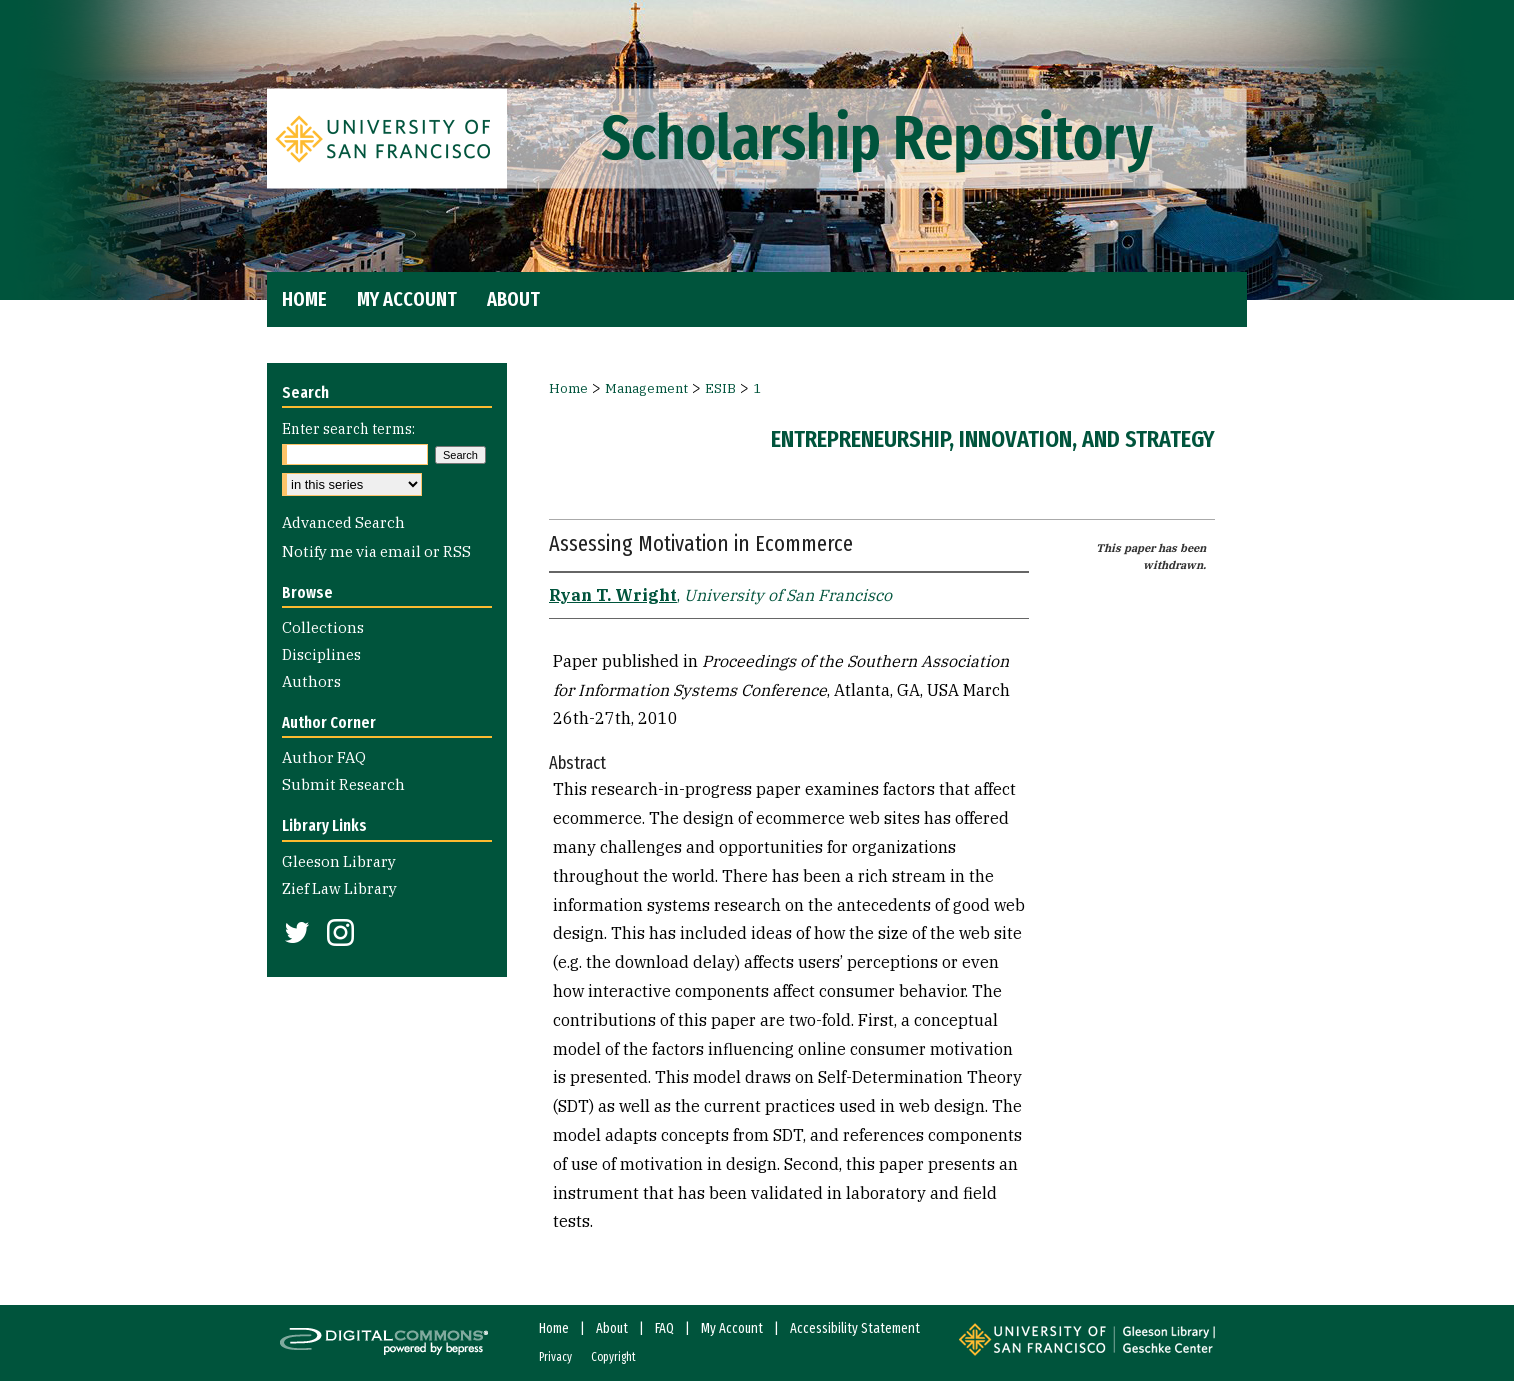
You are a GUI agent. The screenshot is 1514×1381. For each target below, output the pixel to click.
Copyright (613, 1357)
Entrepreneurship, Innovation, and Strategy (993, 439)
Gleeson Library (339, 861)
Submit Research (343, 784)
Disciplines (321, 654)
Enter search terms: (348, 429)
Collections (323, 627)
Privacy (555, 1357)
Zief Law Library (339, 888)
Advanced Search (343, 522)
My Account (732, 1328)
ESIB (720, 388)
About (612, 1328)
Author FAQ (324, 757)
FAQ (664, 1328)
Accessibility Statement (855, 1328)
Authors (311, 681)
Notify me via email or (376, 551)
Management (646, 388)
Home (568, 388)
